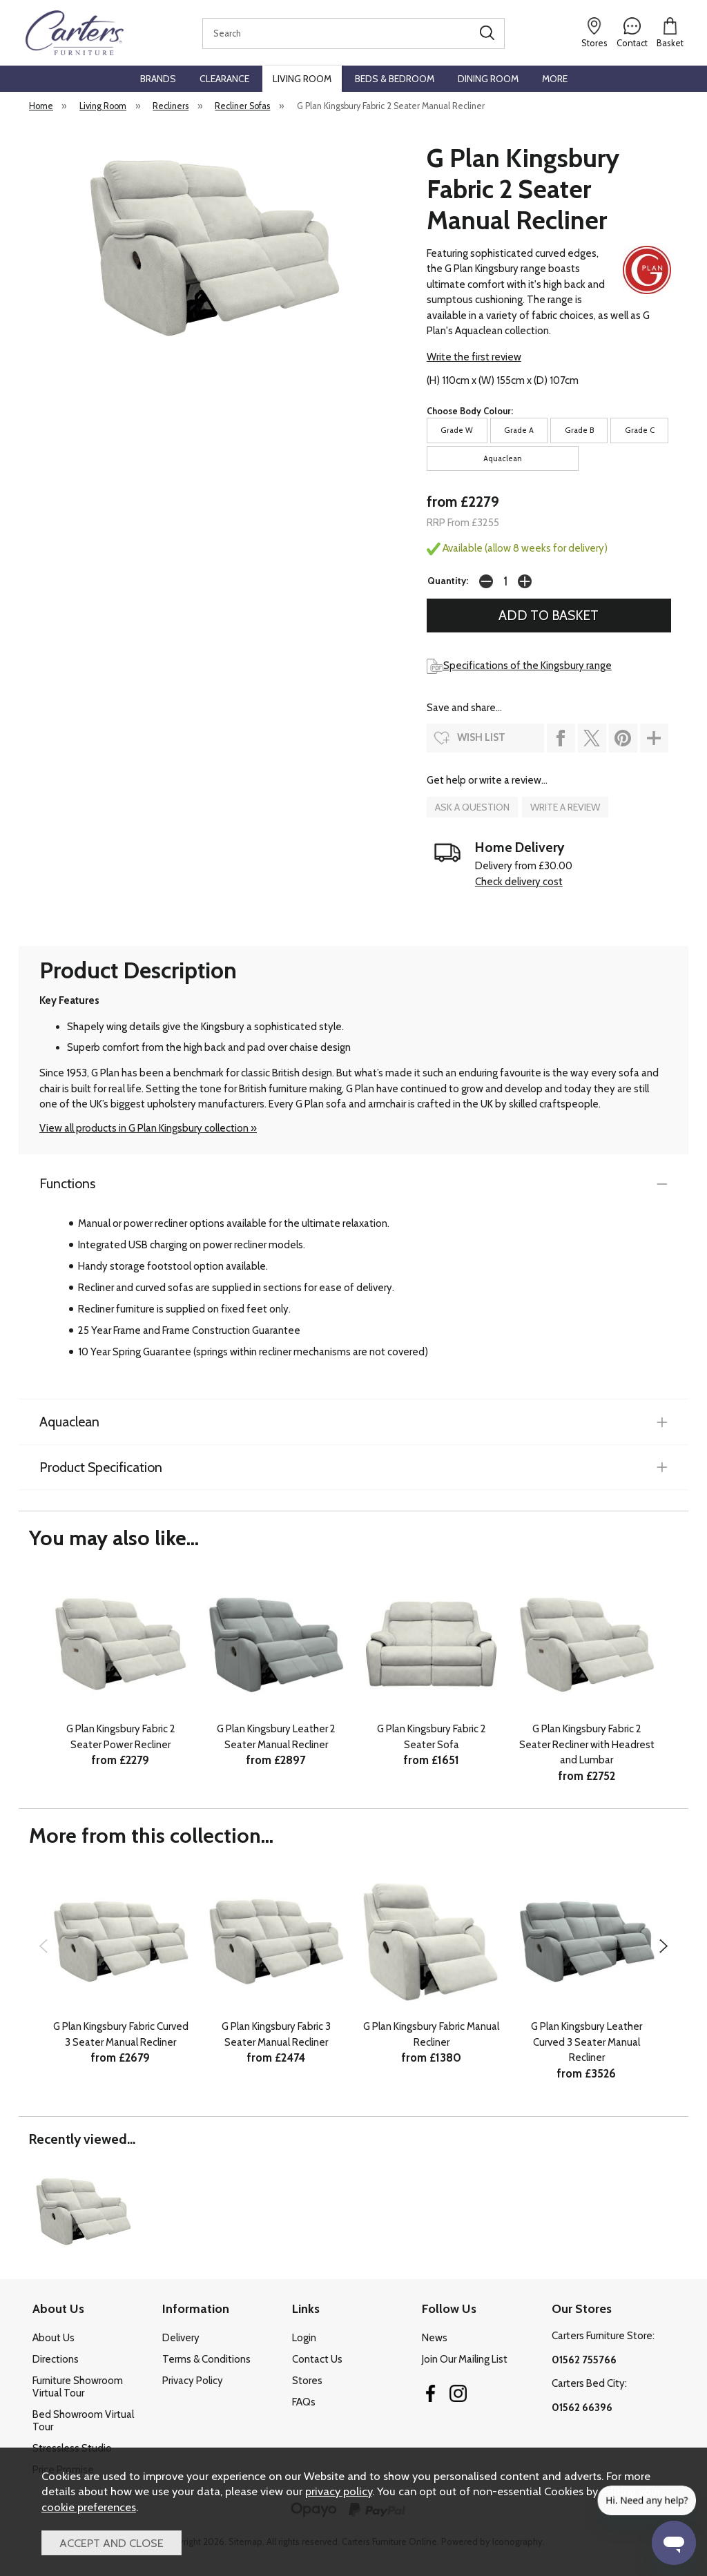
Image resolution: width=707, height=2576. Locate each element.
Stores (307, 2380)
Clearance (224, 78)
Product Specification (100, 1467)
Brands (158, 78)
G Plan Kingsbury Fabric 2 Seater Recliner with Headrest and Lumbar (587, 1744)
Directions (55, 2359)
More (555, 78)
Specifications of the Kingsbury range (519, 665)
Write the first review (474, 357)
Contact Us (317, 2359)
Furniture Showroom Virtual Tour (77, 2386)
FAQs (304, 2402)
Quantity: (447, 580)
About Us (53, 2338)
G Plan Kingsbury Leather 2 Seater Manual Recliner (276, 1737)
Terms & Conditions (206, 2359)
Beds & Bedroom (394, 78)
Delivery (181, 2338)
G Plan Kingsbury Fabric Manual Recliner (431, 2034)
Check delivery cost (519, 881)
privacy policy (338, 2491)
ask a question (472, 807)
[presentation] (43, 1945)
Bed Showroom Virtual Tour (83, 2420)
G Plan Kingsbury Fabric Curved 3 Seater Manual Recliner (120, 2034)
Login (304, 2338)
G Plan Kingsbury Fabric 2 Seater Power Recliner (120, 1737)
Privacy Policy (192, 2380)
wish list (481, 737)
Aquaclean (69, 1421)
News (434, 2338)
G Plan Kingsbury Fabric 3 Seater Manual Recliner (276, 2034)
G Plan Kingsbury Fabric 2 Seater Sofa (431, 1737)
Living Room (302, 78)
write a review (565, 807)
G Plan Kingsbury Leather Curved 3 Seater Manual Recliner (586, 2042)
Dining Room (488, 78)
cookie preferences (88, 2507)
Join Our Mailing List (464, 2359)
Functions (67, 1183)
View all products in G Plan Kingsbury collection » (148, 1128)
